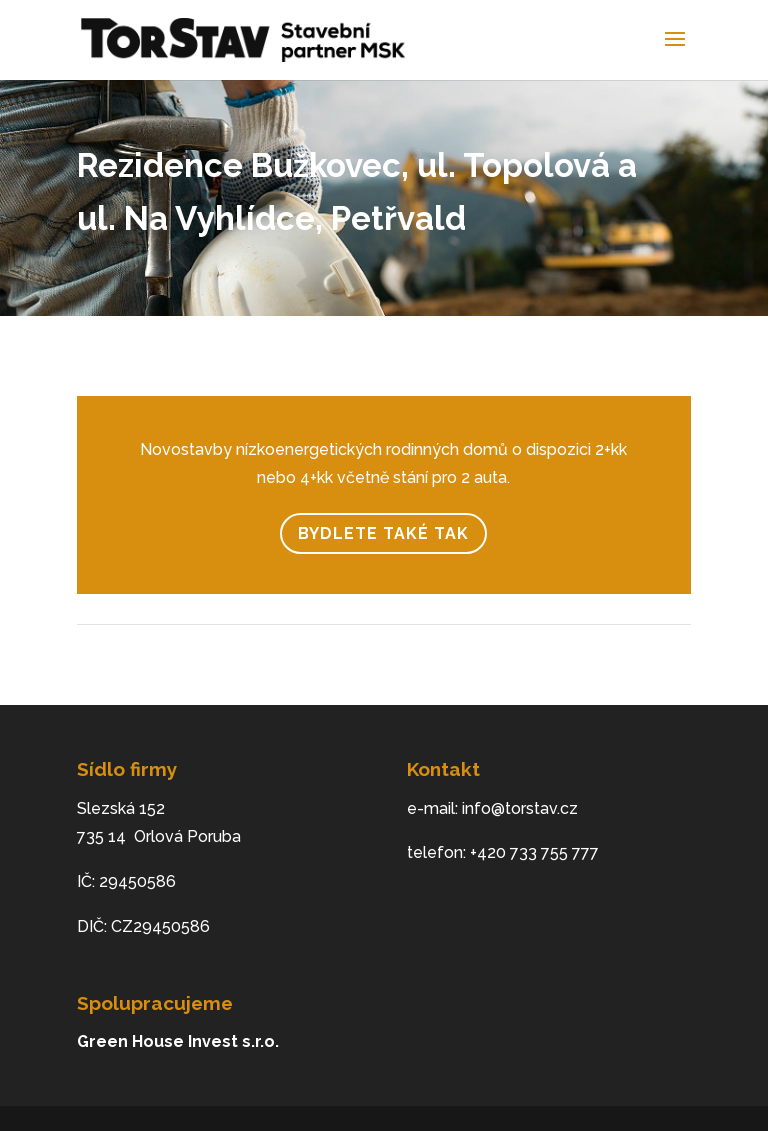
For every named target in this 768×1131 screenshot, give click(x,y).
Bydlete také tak (383, 533)
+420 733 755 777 (534, 852)
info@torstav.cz (520, 808)
